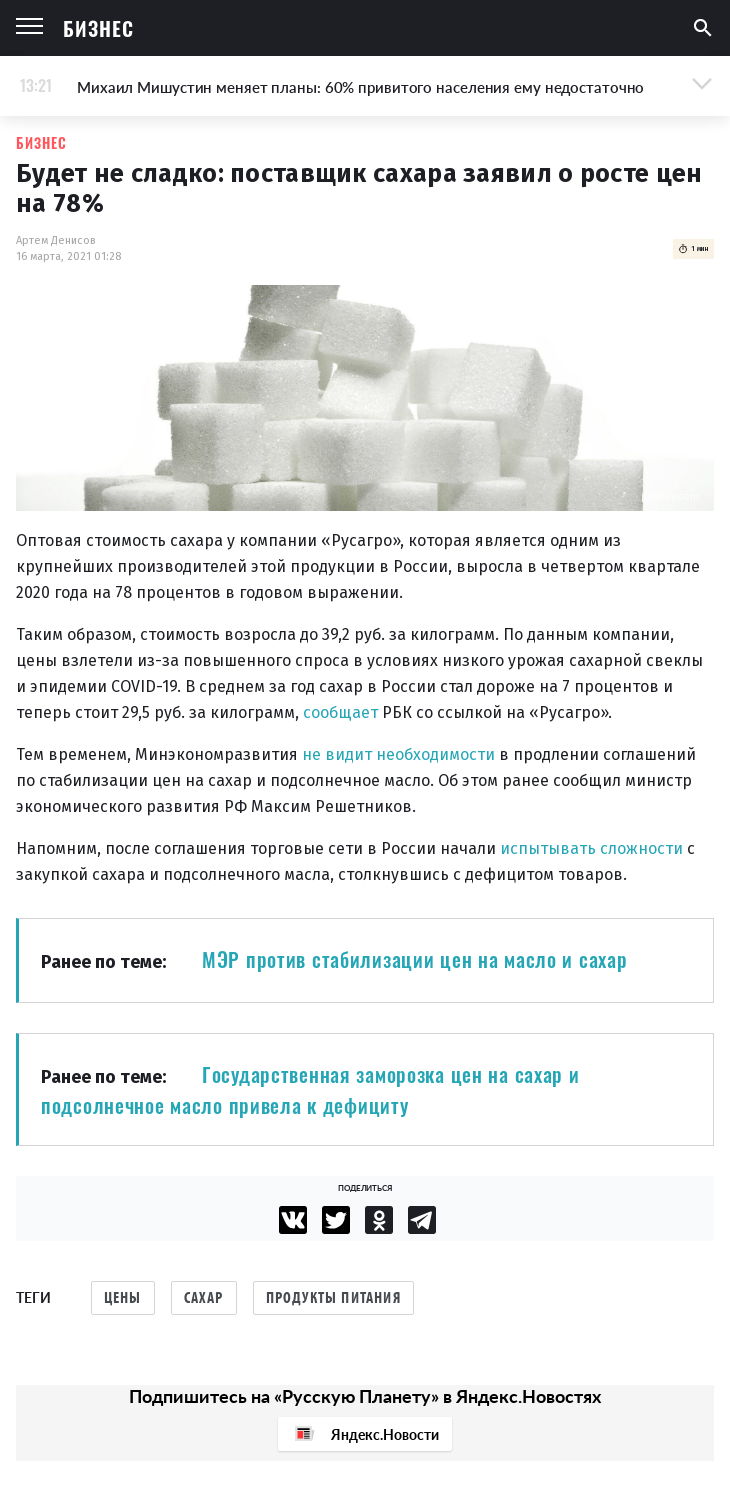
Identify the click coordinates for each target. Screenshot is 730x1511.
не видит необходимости (398, 754)
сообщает (340, 712)
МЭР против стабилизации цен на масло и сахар (414, 959)
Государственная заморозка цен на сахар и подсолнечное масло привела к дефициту (310, 1089)
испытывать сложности (591, 848)
